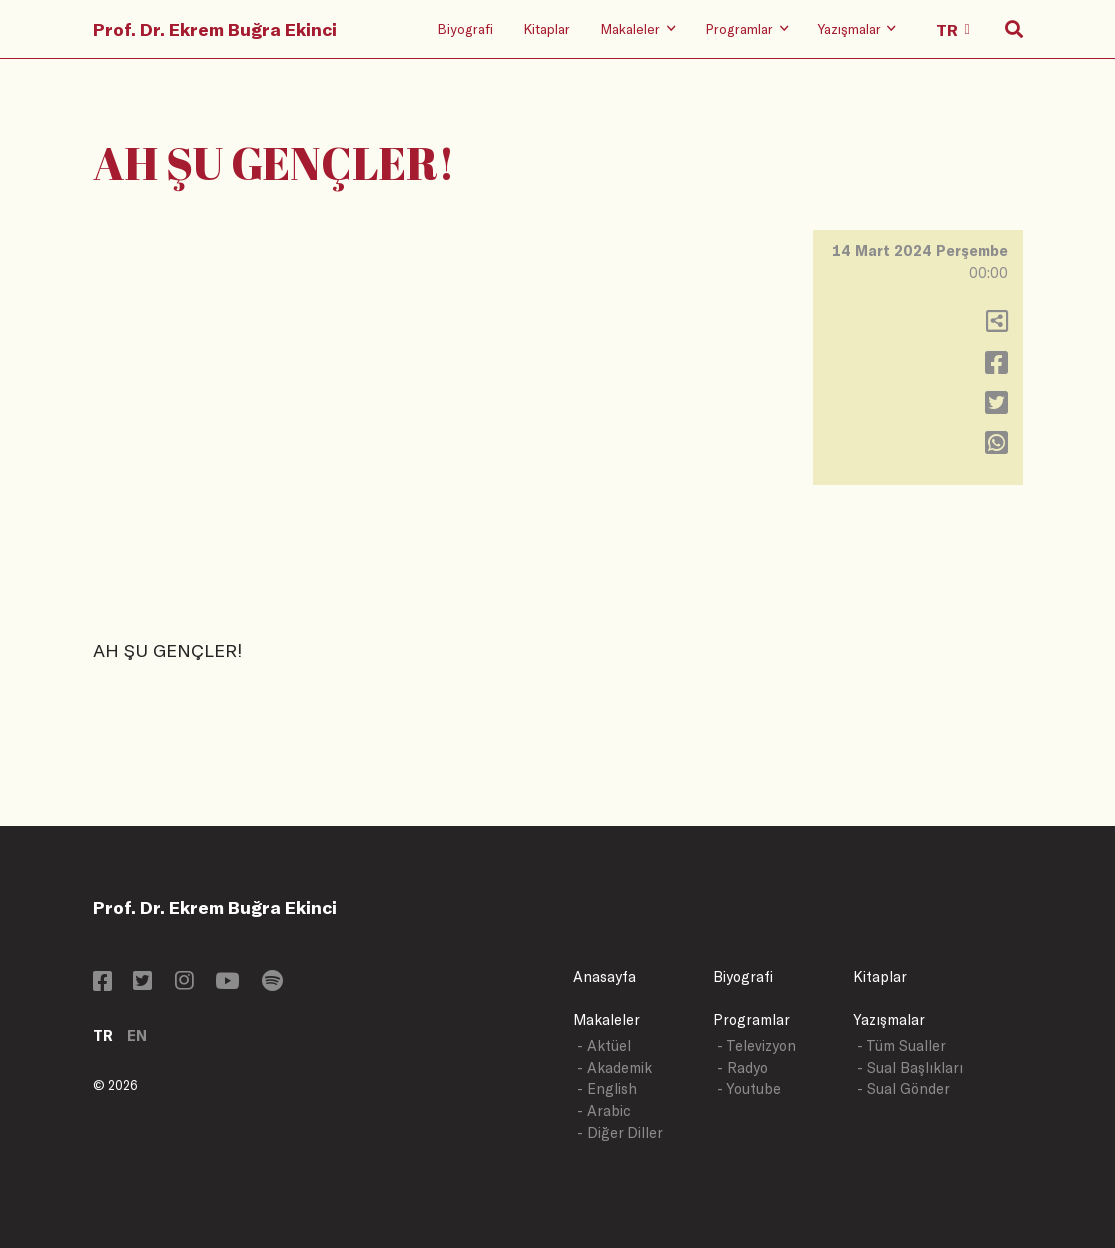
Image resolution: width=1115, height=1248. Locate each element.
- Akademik (614, 1067)
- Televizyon (756, 1045)
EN (137, 1035)
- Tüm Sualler (901, 1045)
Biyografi (465, 28)
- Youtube (749, 1088)
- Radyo (742, 1067)
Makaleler (606, 1019)
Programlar (751, 1019)
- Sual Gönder (903, 1088)
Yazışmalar (889, 1019)
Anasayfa (604, 976)
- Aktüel (604, 1045)
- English (607, 1088)
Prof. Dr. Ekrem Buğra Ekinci (215, 29)
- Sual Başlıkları (910, 1067)
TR (103, 1035)
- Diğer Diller (620, 1132)
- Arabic (604, 1110)
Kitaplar (546, 28)
